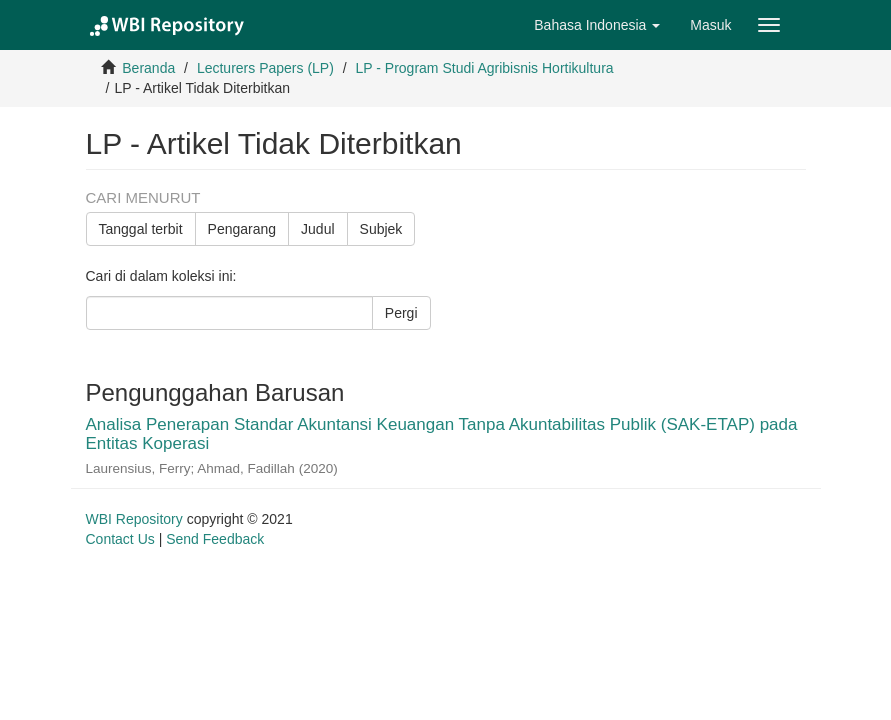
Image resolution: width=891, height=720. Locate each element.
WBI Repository (134, 519)
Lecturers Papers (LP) (265, 68)
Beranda (148, 68)
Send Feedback (215, 539)
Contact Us (120, 539)
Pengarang (242, 229)
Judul (317, 229)
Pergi (401, 313)
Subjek (381, 229)
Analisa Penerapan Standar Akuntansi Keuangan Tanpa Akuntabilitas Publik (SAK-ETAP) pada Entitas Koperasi (442, 434)
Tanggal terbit (141, 229)
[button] (597, 25)
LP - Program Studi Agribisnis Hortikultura (485, 68)
